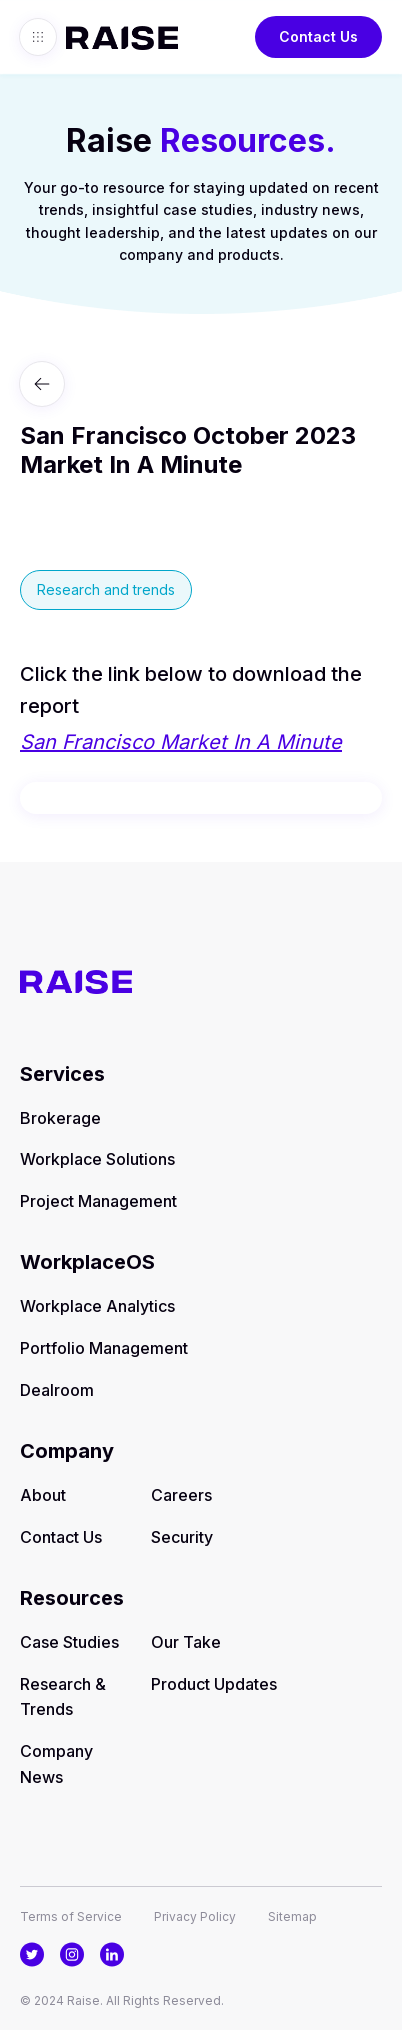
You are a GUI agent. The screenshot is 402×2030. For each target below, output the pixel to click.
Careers (181, 1495)
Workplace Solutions (97, 1159)
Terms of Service (71, 1916)
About (43, 1495)
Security (182, 1537)
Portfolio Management (104, 1348)
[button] (38, 37)
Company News (56, 1764)
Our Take (186, 1642)
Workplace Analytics (97, 1306)
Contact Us (318, 36)
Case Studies (69, 1642)
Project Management (98, 1201)
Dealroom (57, 1390)
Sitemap (292, 1916)
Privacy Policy (195, 1916)
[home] (117, 37)
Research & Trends (63, 1697)
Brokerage (60, 1118)
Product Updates (214, 1684)
